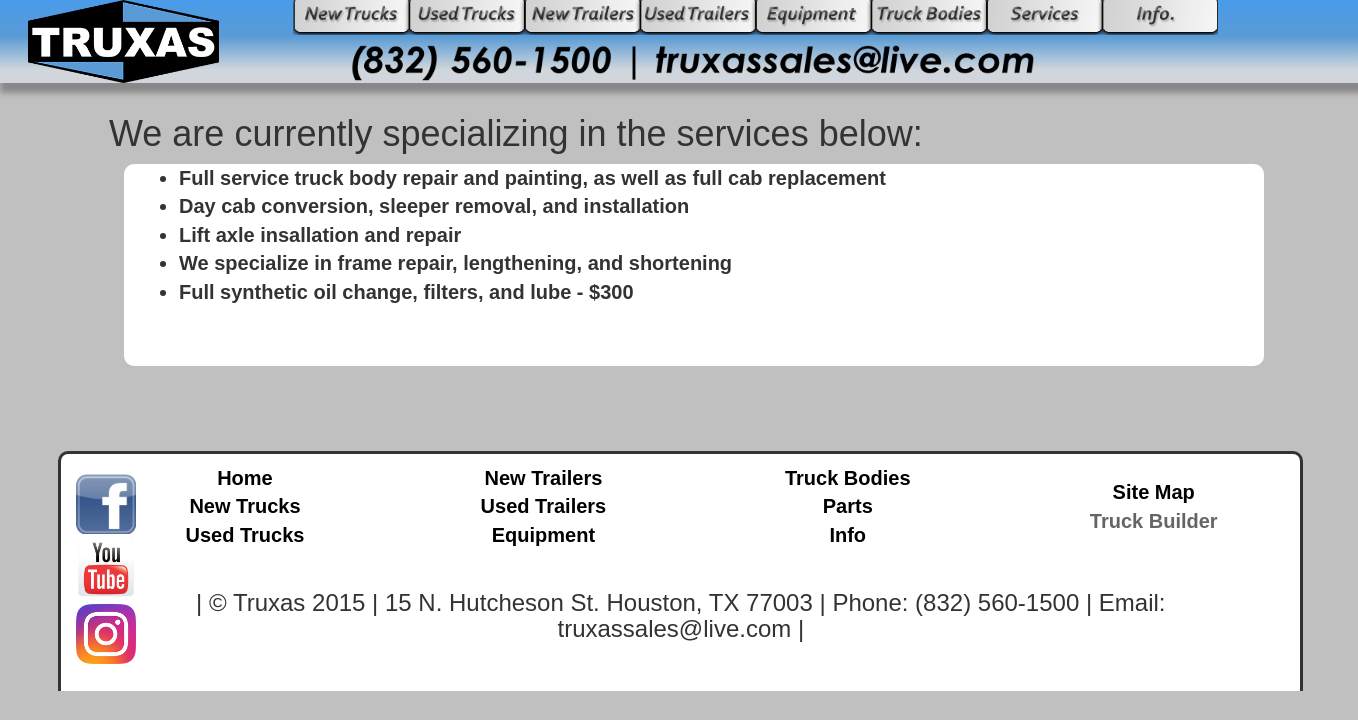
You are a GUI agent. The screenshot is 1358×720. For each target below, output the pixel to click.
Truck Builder (1154, 521)
